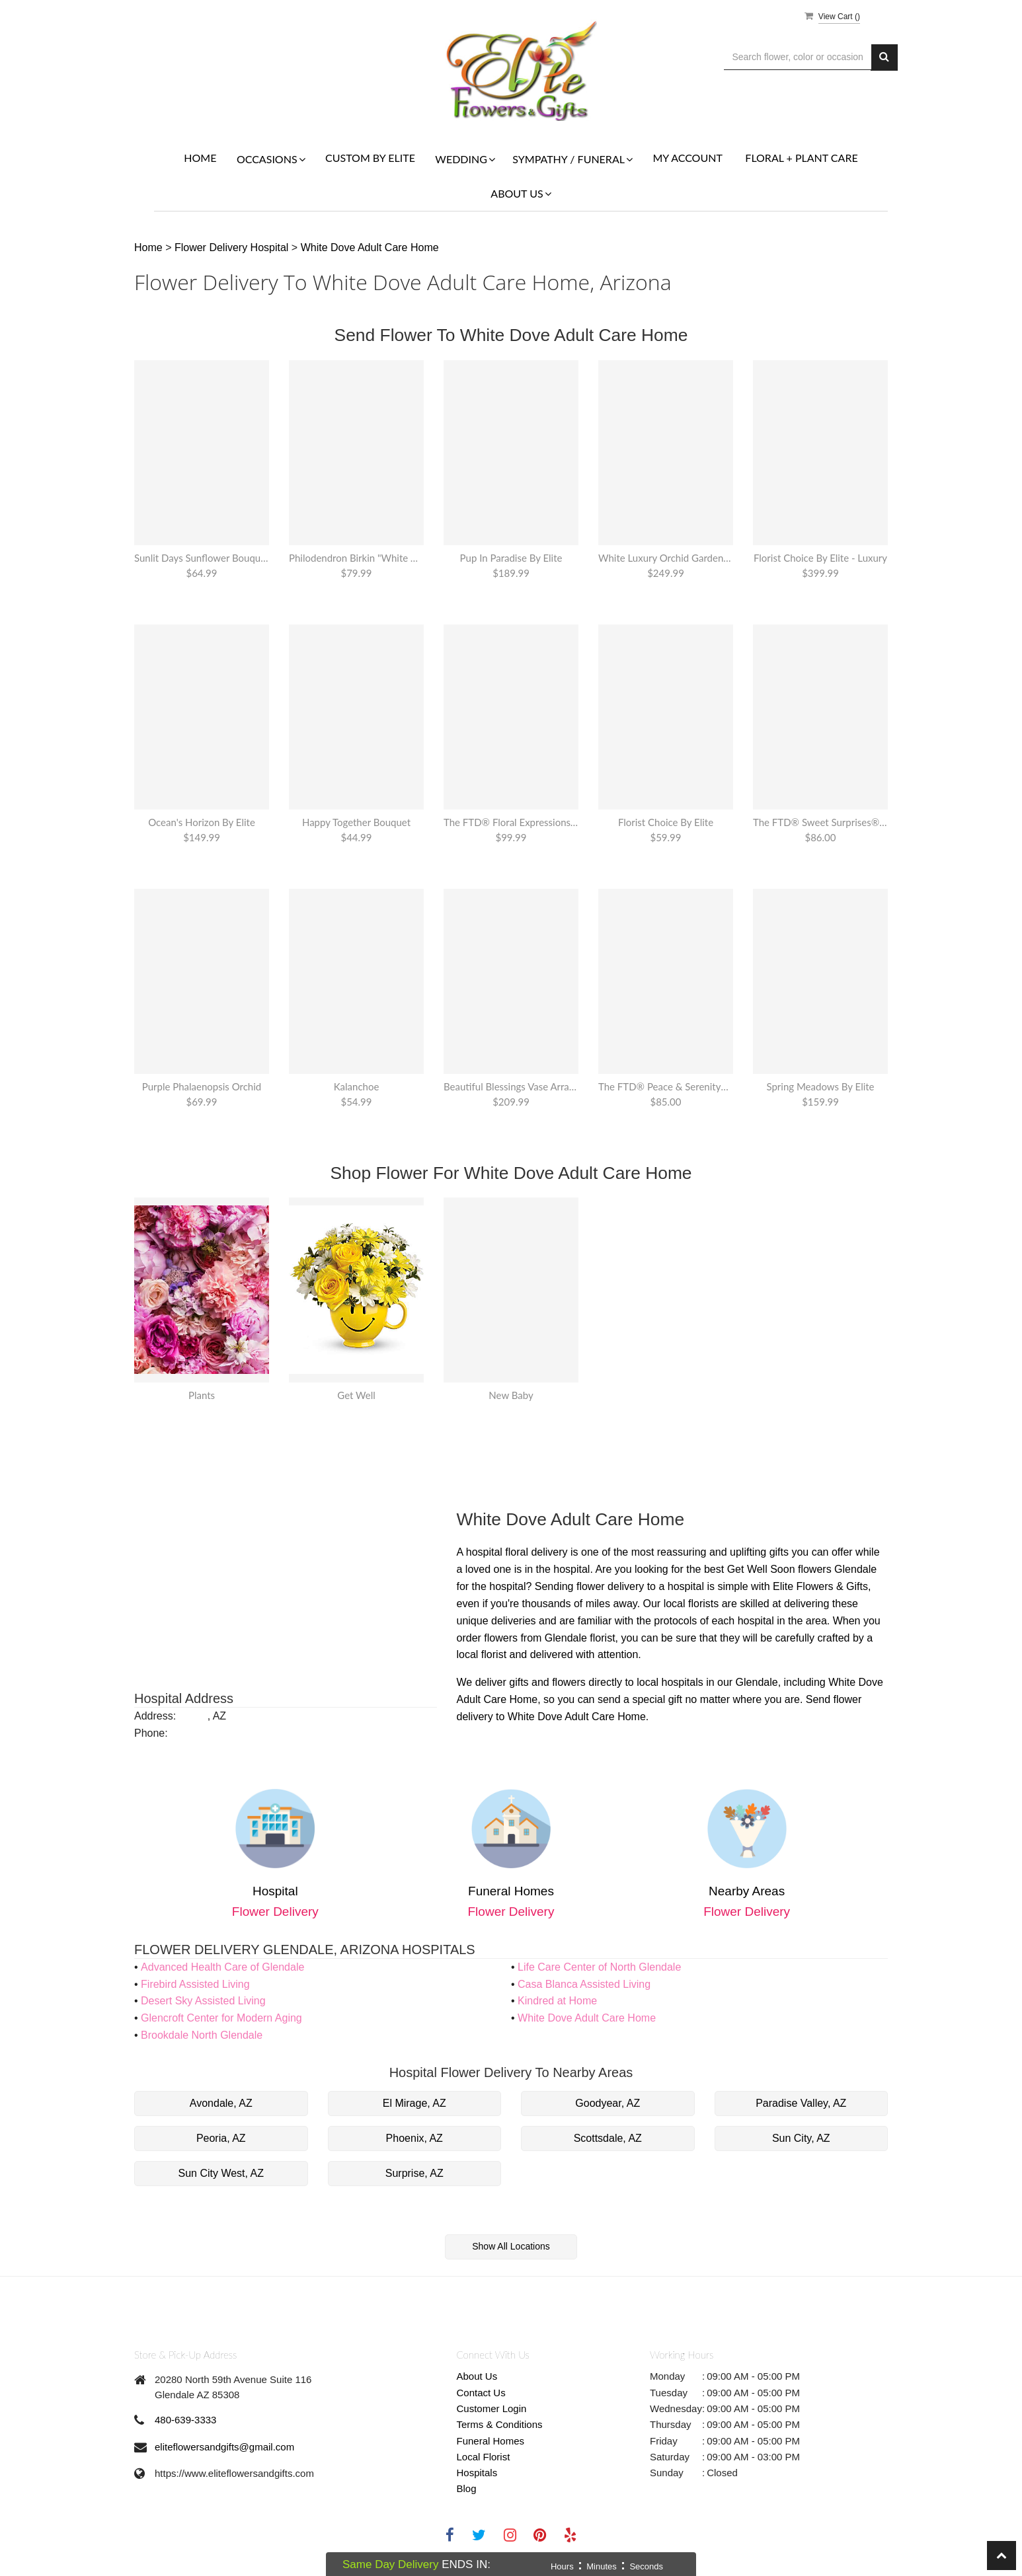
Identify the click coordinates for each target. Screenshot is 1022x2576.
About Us (477, 2376)
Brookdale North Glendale (201, 2035)
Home (200, 157)
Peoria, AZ (221, 2138)
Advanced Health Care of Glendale (222, 1967)
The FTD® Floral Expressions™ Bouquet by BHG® (511, 822)
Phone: (151, 1733)
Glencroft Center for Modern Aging (221, 2018)
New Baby (511, 1395)
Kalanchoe (356, 1086)
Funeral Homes (491, 2440)
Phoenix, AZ (414, 2138)
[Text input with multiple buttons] (797, 57)
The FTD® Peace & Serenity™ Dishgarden (665, 1086)
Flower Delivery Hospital (233, 247)
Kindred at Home (557, 2000)
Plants (201, 1395)
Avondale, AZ (221, 2103)
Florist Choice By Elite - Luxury (820, 558)
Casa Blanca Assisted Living (584, 1984)
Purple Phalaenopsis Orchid (201, 1086)
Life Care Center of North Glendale (599, 1967)
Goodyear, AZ (607, 2103)
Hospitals (477, 2472)
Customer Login (492, 2408)
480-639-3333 (185, 2419)
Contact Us (481, 2392)
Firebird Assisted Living (195, 1984)
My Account (687, 157)
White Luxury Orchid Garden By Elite (665, 558)
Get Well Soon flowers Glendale (802, 1569)
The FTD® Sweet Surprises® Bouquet (820, 822)
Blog (467, 2488)
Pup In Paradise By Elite (511, 558)
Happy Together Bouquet (356, 822)
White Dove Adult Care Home (370, 247)
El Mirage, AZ (414, 2103)
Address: (155, 1716)
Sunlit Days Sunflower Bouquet (201, 558)
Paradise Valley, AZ (801, 2103)
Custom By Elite (370, 157)
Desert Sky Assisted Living (203, 2000)
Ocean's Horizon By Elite (201, 822)
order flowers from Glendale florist (536, 1638)
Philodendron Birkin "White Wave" (356, 558)
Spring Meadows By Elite (820, 1086)
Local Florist (483, 2456)
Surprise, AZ (414, 2173)
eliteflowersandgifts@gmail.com (224, 2446)
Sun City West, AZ (221, 2173)
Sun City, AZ (801, 2138)
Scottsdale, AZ (608, 2138)
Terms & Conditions (500, 2424)
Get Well (356, 1395)
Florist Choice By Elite (665, 822)
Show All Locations (511, 2246)
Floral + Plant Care (801, 157)
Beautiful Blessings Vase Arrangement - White (511, 1086)
